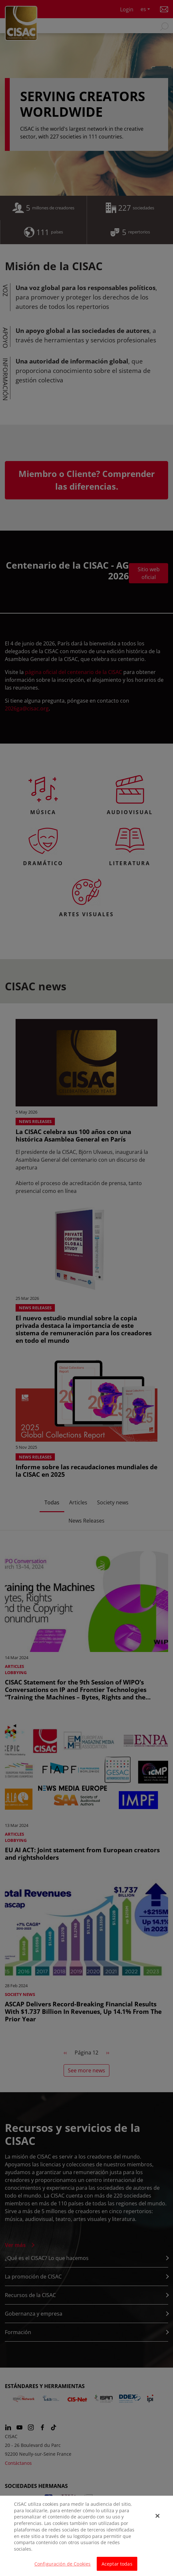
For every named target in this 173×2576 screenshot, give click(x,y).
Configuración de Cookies (62, 2567)
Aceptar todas (117, 2567)
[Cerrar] (157, 2519)
